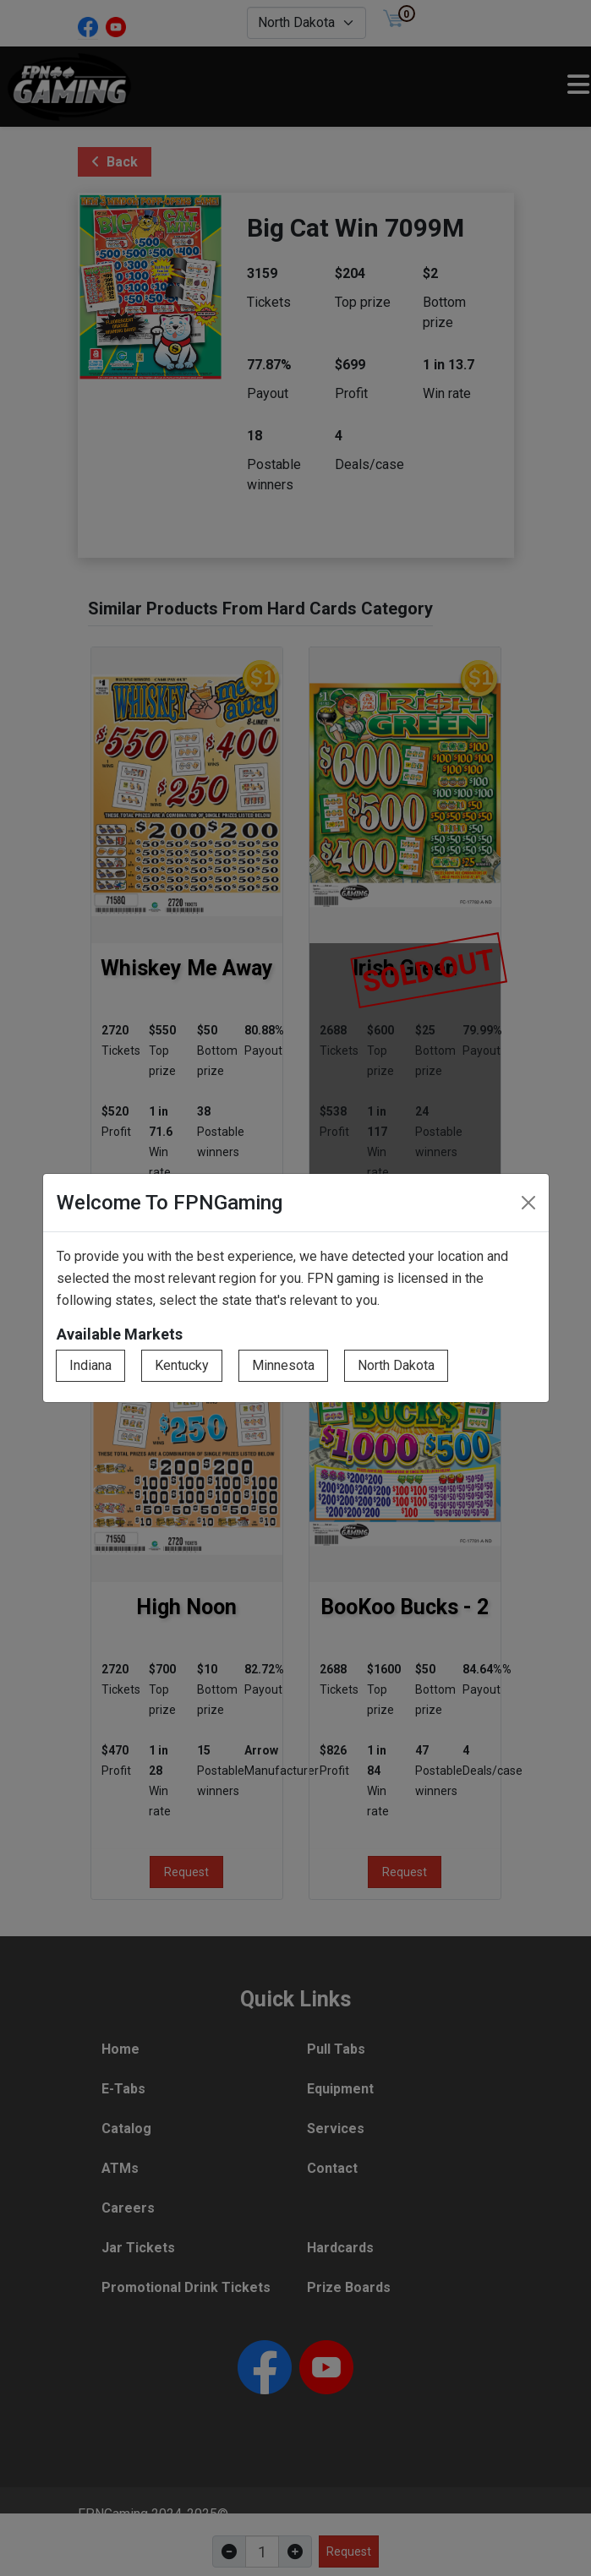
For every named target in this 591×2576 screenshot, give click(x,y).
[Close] (528, 1202)
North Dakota (396, 1365)
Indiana (90, 1365)
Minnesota (283, 1365)
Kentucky (182, 1365)
